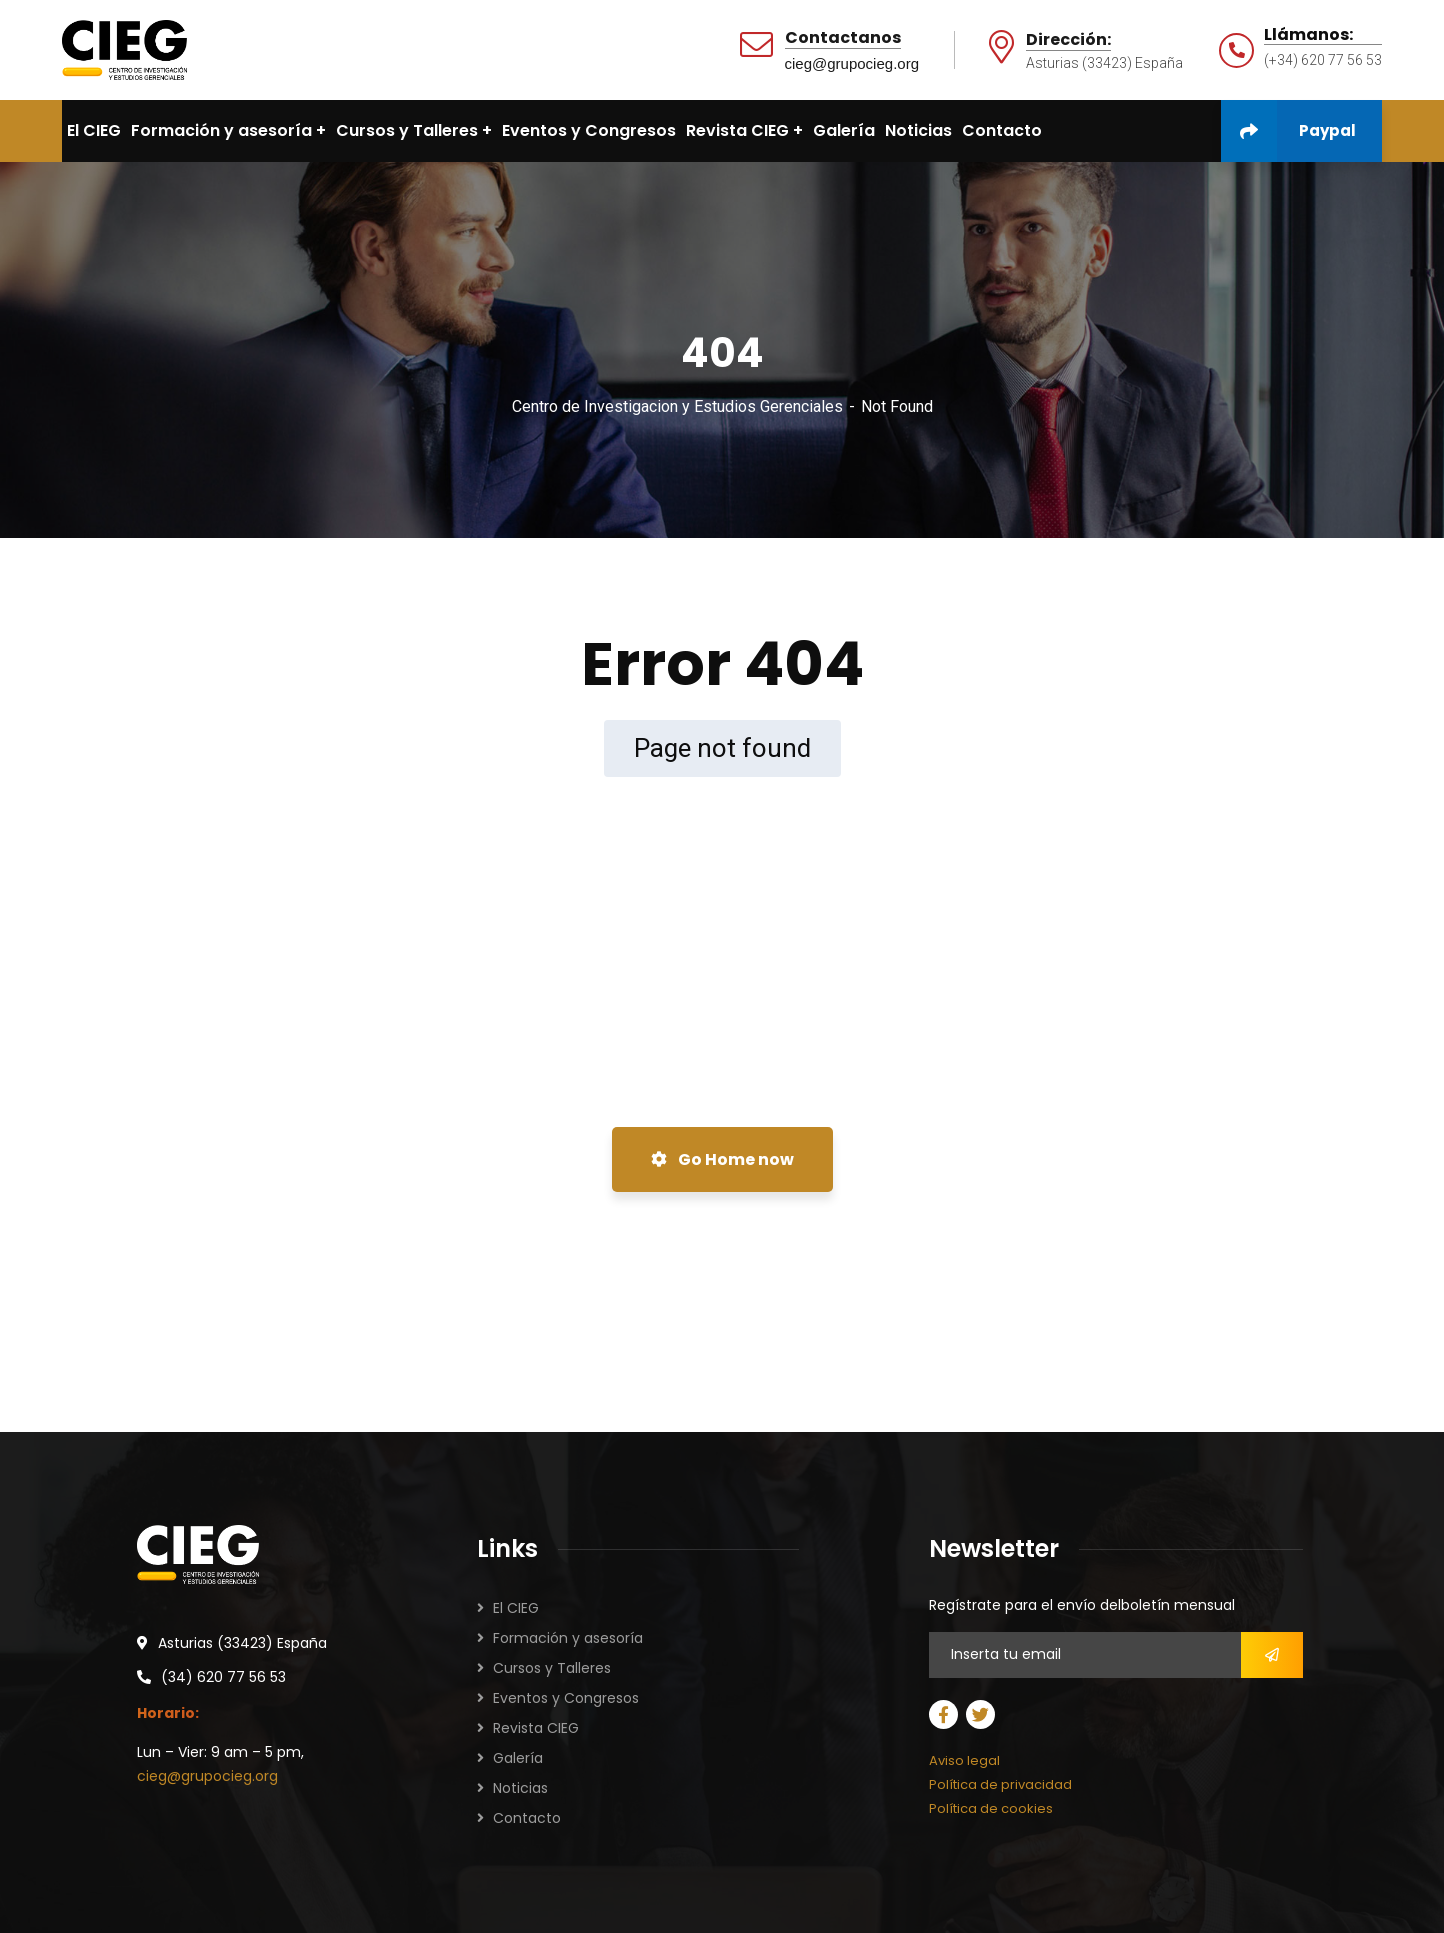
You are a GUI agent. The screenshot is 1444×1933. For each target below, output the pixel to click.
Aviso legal (964, 1760)
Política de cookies (991, 1808)
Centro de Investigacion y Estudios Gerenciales (677, 406)
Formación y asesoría (568, 1638)
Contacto (527, 1818)
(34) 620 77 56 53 (223, 1677)
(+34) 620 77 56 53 (1323, 60)
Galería (518, 1758)
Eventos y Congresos (566, 1698)
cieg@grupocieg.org (852, 63)
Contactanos (843, 38)
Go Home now (722, 1159)
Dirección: (1068, 40)
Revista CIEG (536, 1728)
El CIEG (516, 1608)
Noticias (520, 1788)
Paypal (1288, 131)
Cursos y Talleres (552, 1668)
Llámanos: (1308, 35)
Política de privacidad (1000, 1784)
